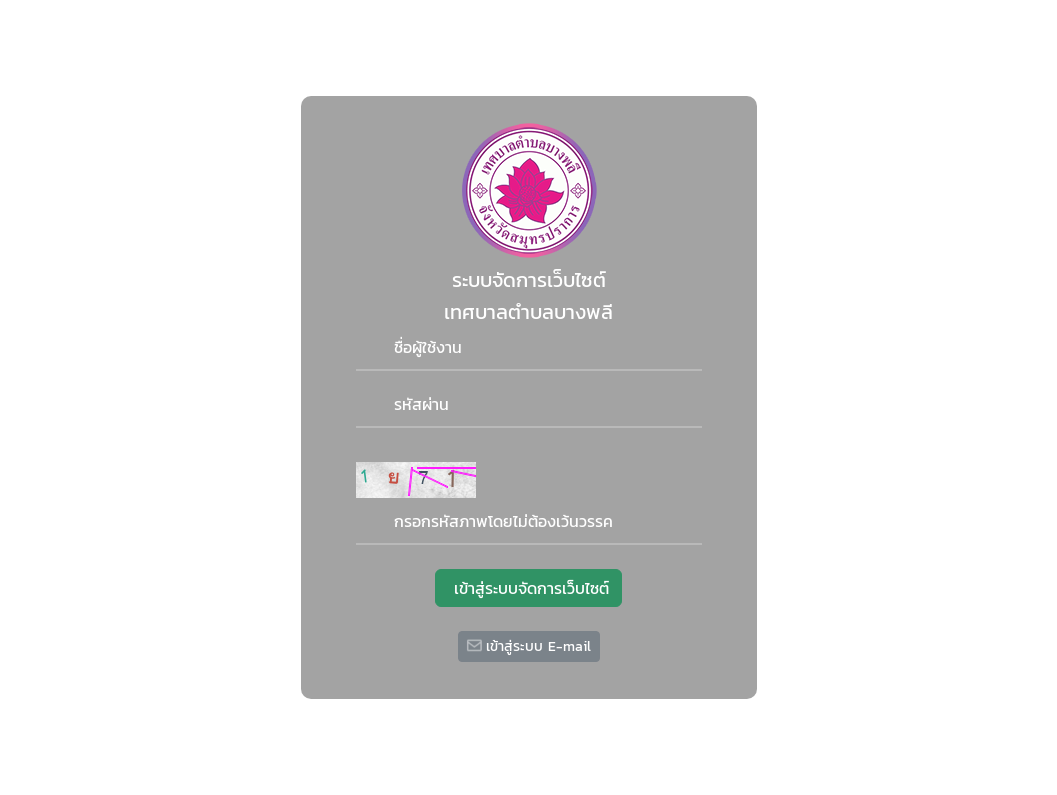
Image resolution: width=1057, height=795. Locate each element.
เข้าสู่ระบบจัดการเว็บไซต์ (528, 588)
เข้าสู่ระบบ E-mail (528, 646)
